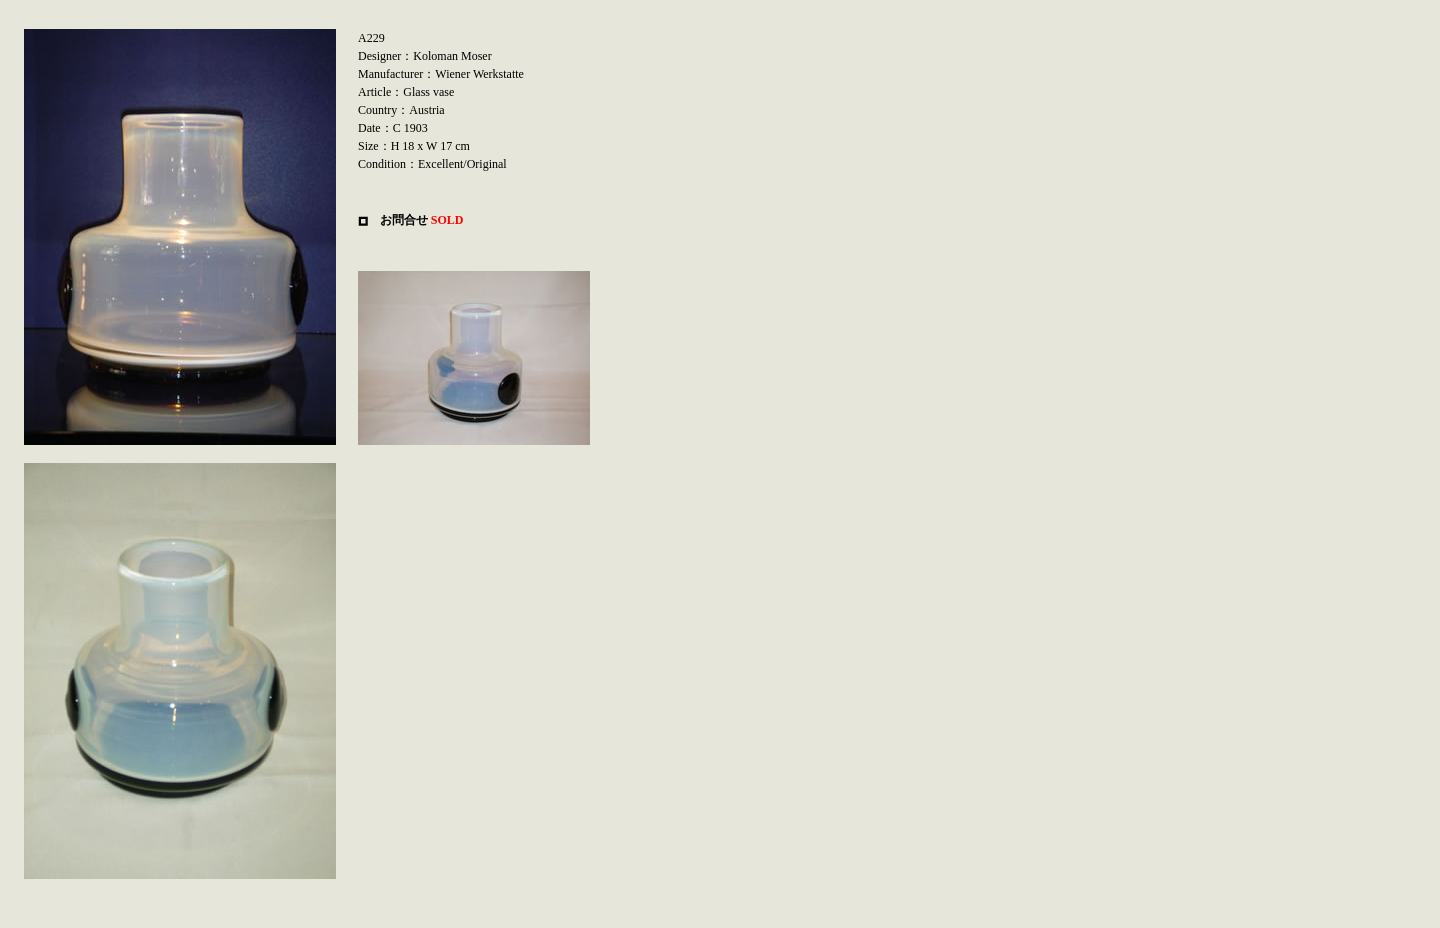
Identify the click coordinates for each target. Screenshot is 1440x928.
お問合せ (404, 220)
